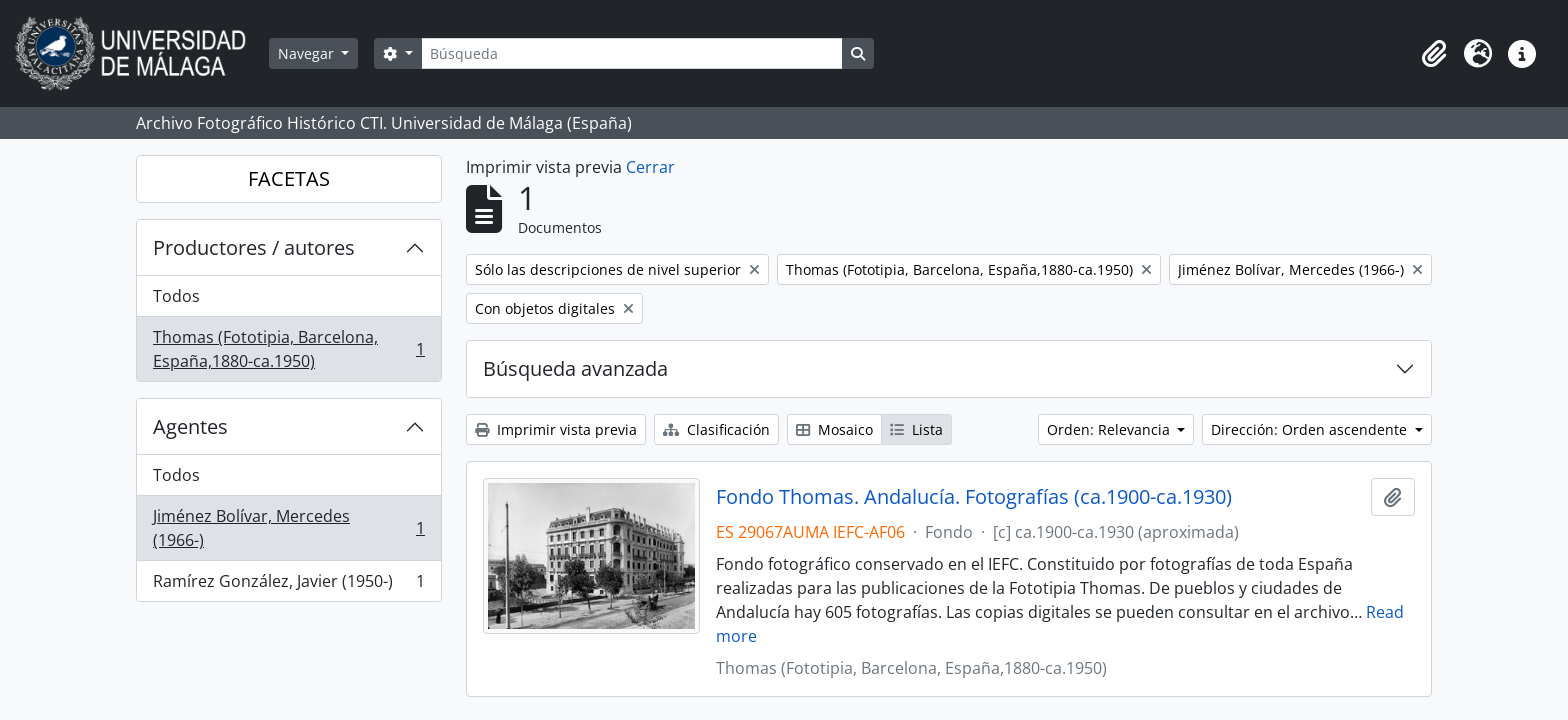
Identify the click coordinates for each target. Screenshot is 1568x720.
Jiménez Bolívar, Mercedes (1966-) (288, 528)
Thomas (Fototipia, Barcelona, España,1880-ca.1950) (288, 349)
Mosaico (834, 429)
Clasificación (716, 429)
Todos (176, 296)
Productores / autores (254, 247)
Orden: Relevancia (1110, 429)
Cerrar (650, 167)
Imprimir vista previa (556, 429)
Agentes (190, 426)
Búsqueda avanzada (575, 368)
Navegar (308, 53)
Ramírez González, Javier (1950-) (288, 585)
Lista (916, 429)
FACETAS (289, 178)
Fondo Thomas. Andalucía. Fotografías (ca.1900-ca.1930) (974, 497)
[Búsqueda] (632, 53)
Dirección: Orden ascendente (1311, 429)
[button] (1434, 54)
